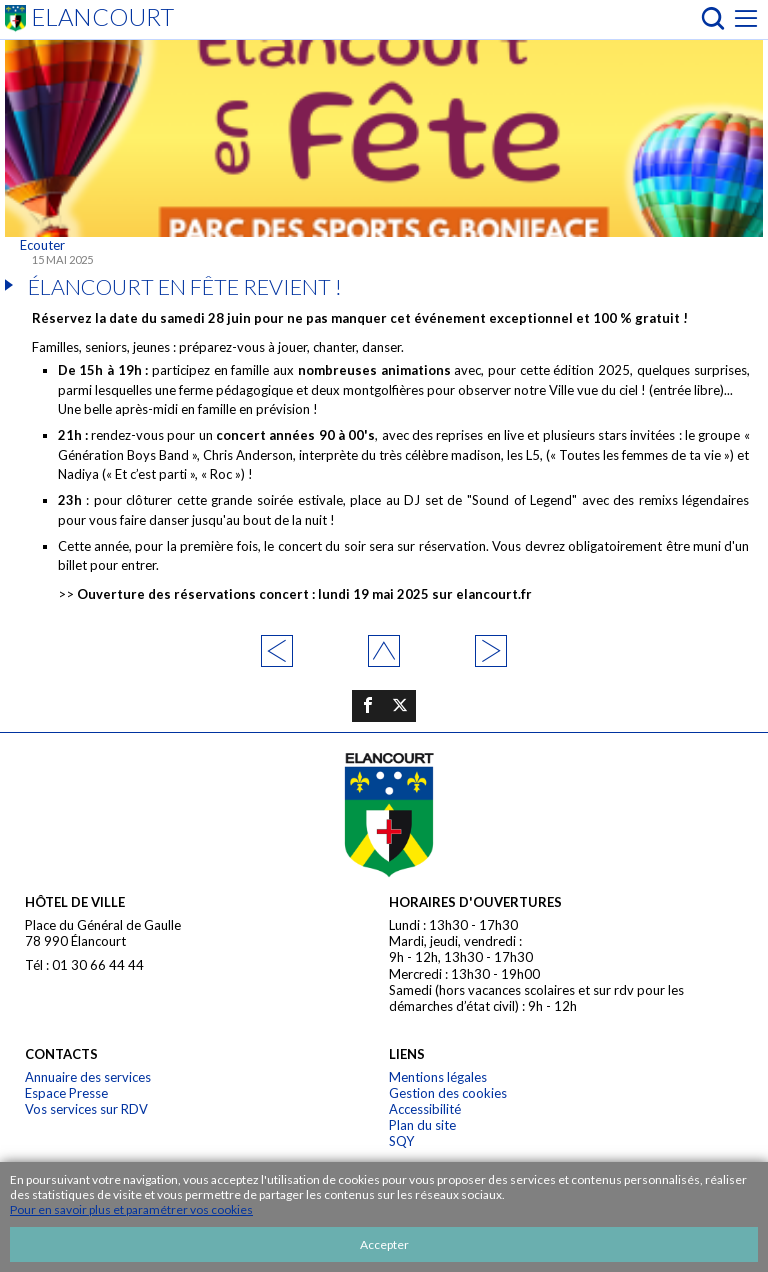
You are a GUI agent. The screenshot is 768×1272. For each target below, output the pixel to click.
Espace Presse (66, 1093)
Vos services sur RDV (86, 1109)
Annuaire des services (88, 1077)
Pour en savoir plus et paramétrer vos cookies (131, 1209)
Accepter (384, 1244)
